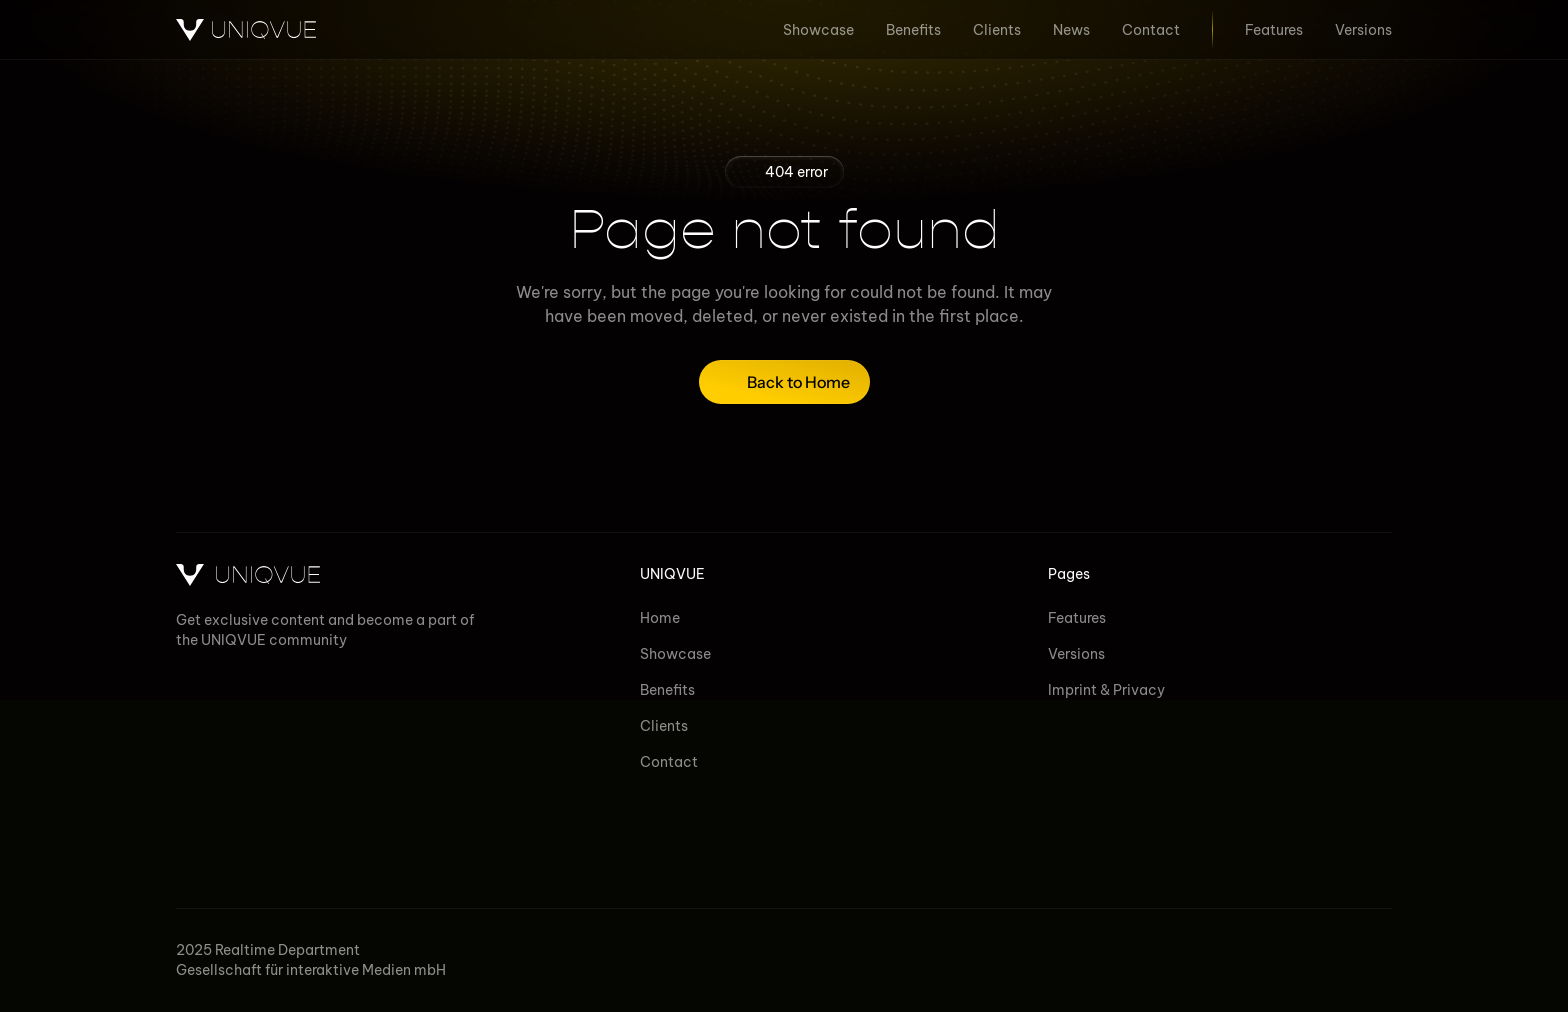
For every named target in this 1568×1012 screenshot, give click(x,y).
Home (660, 618)
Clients (664, 726)
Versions (1076, 654)
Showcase (675, 654)
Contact (669, 762)
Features (1077, 618)
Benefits (667, 690)
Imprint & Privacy (1106, 690)
